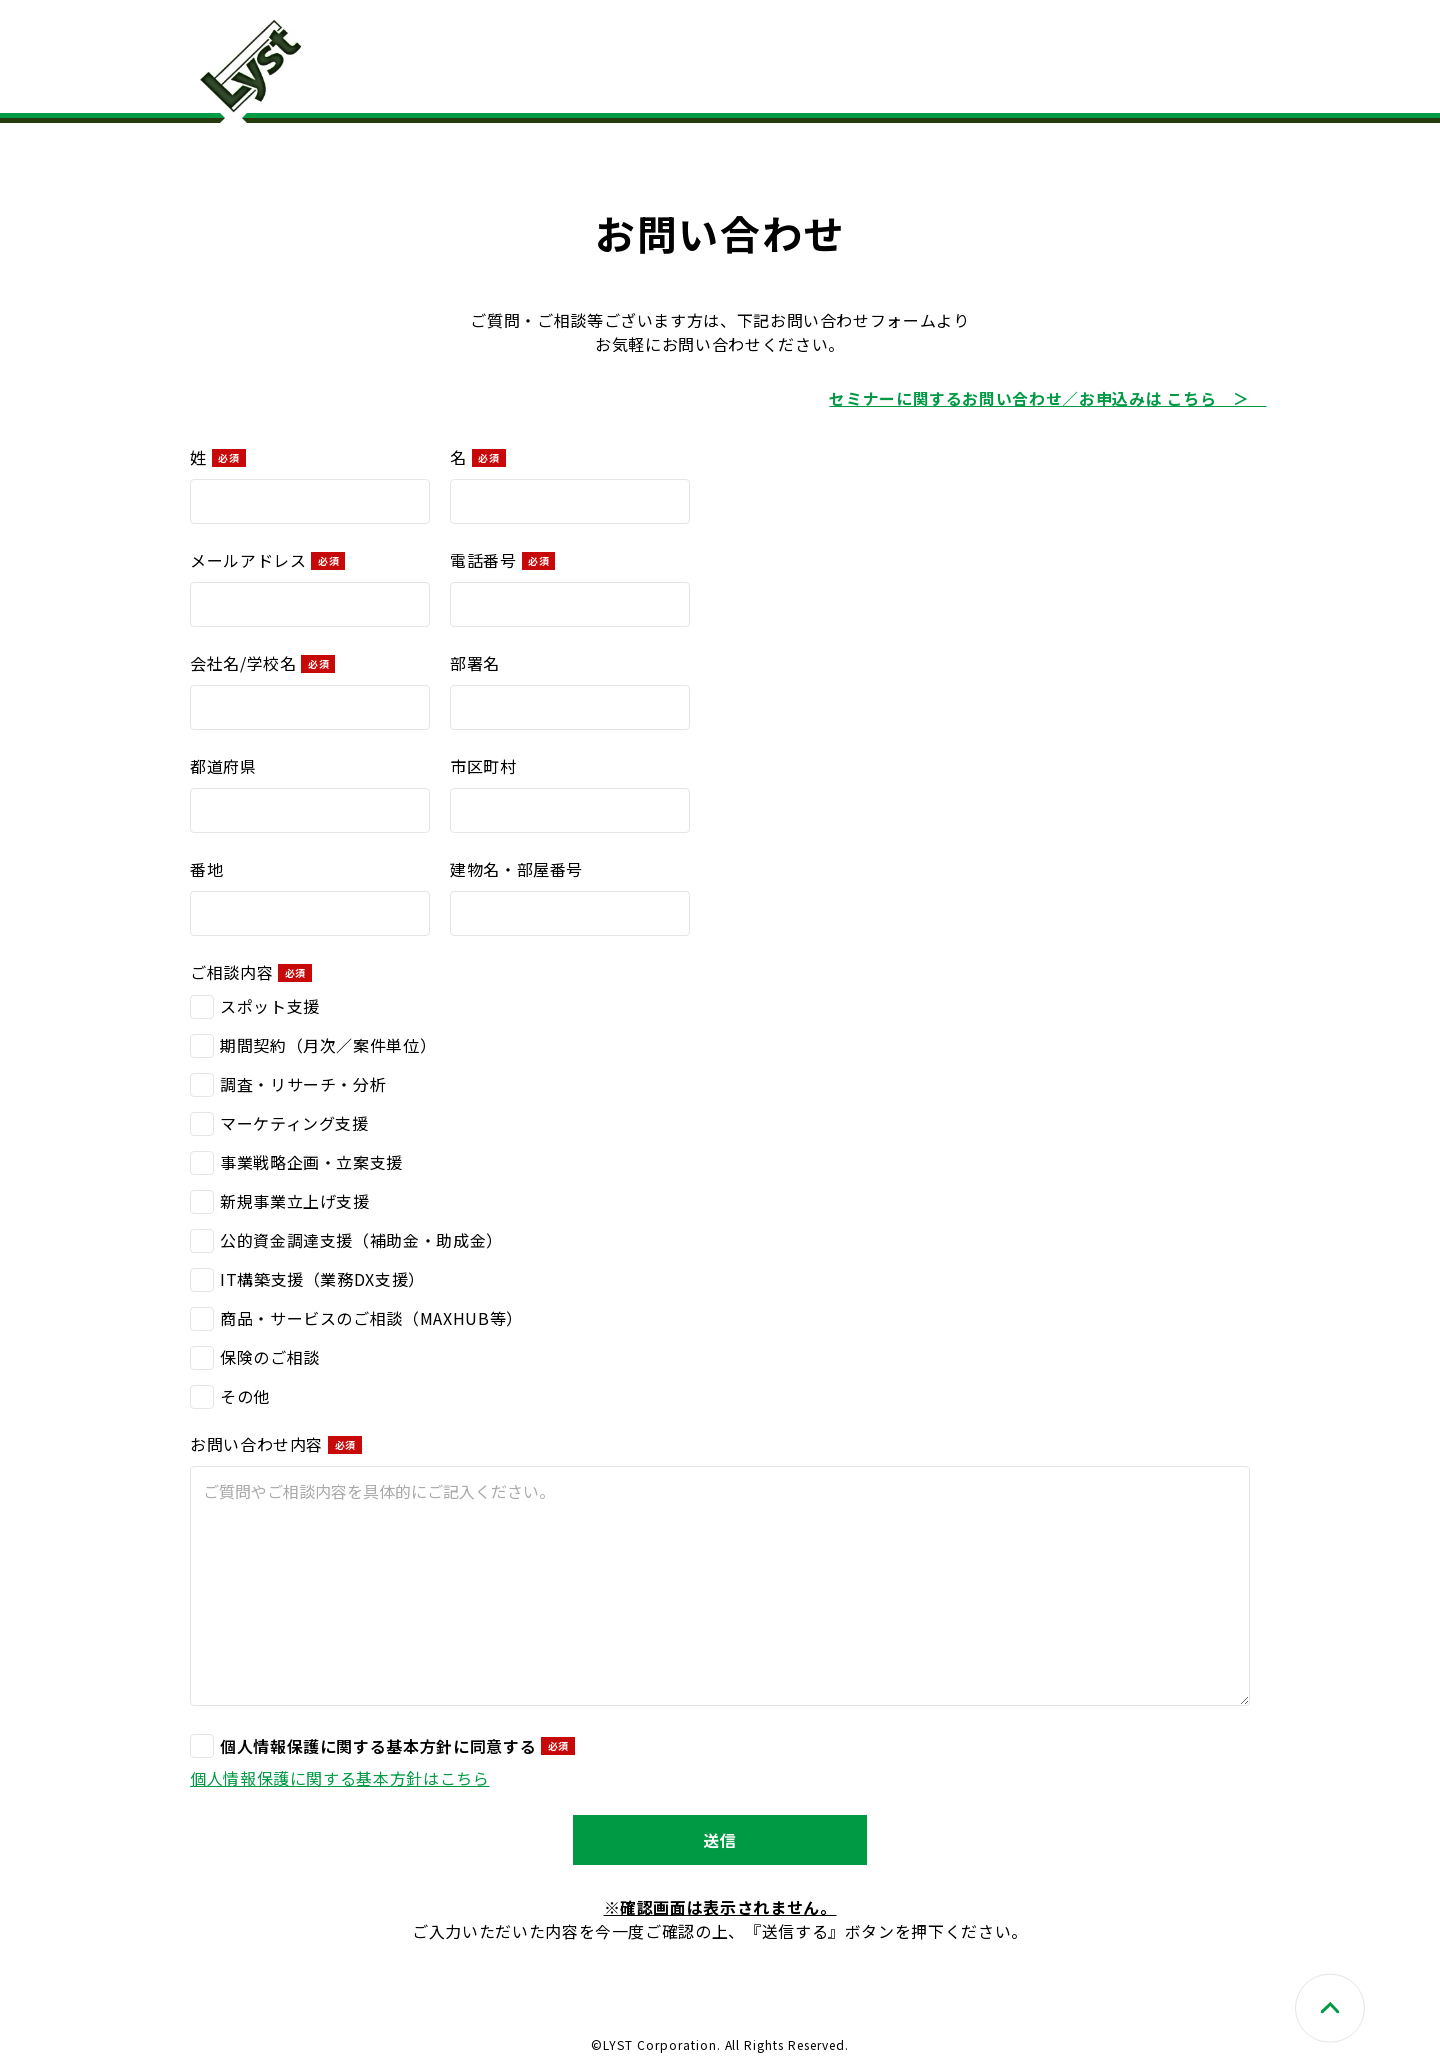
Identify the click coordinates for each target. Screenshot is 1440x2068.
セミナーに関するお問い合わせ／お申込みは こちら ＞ (1047, 398)
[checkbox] (720, 1200)
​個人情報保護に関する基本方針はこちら (340, 1777)
